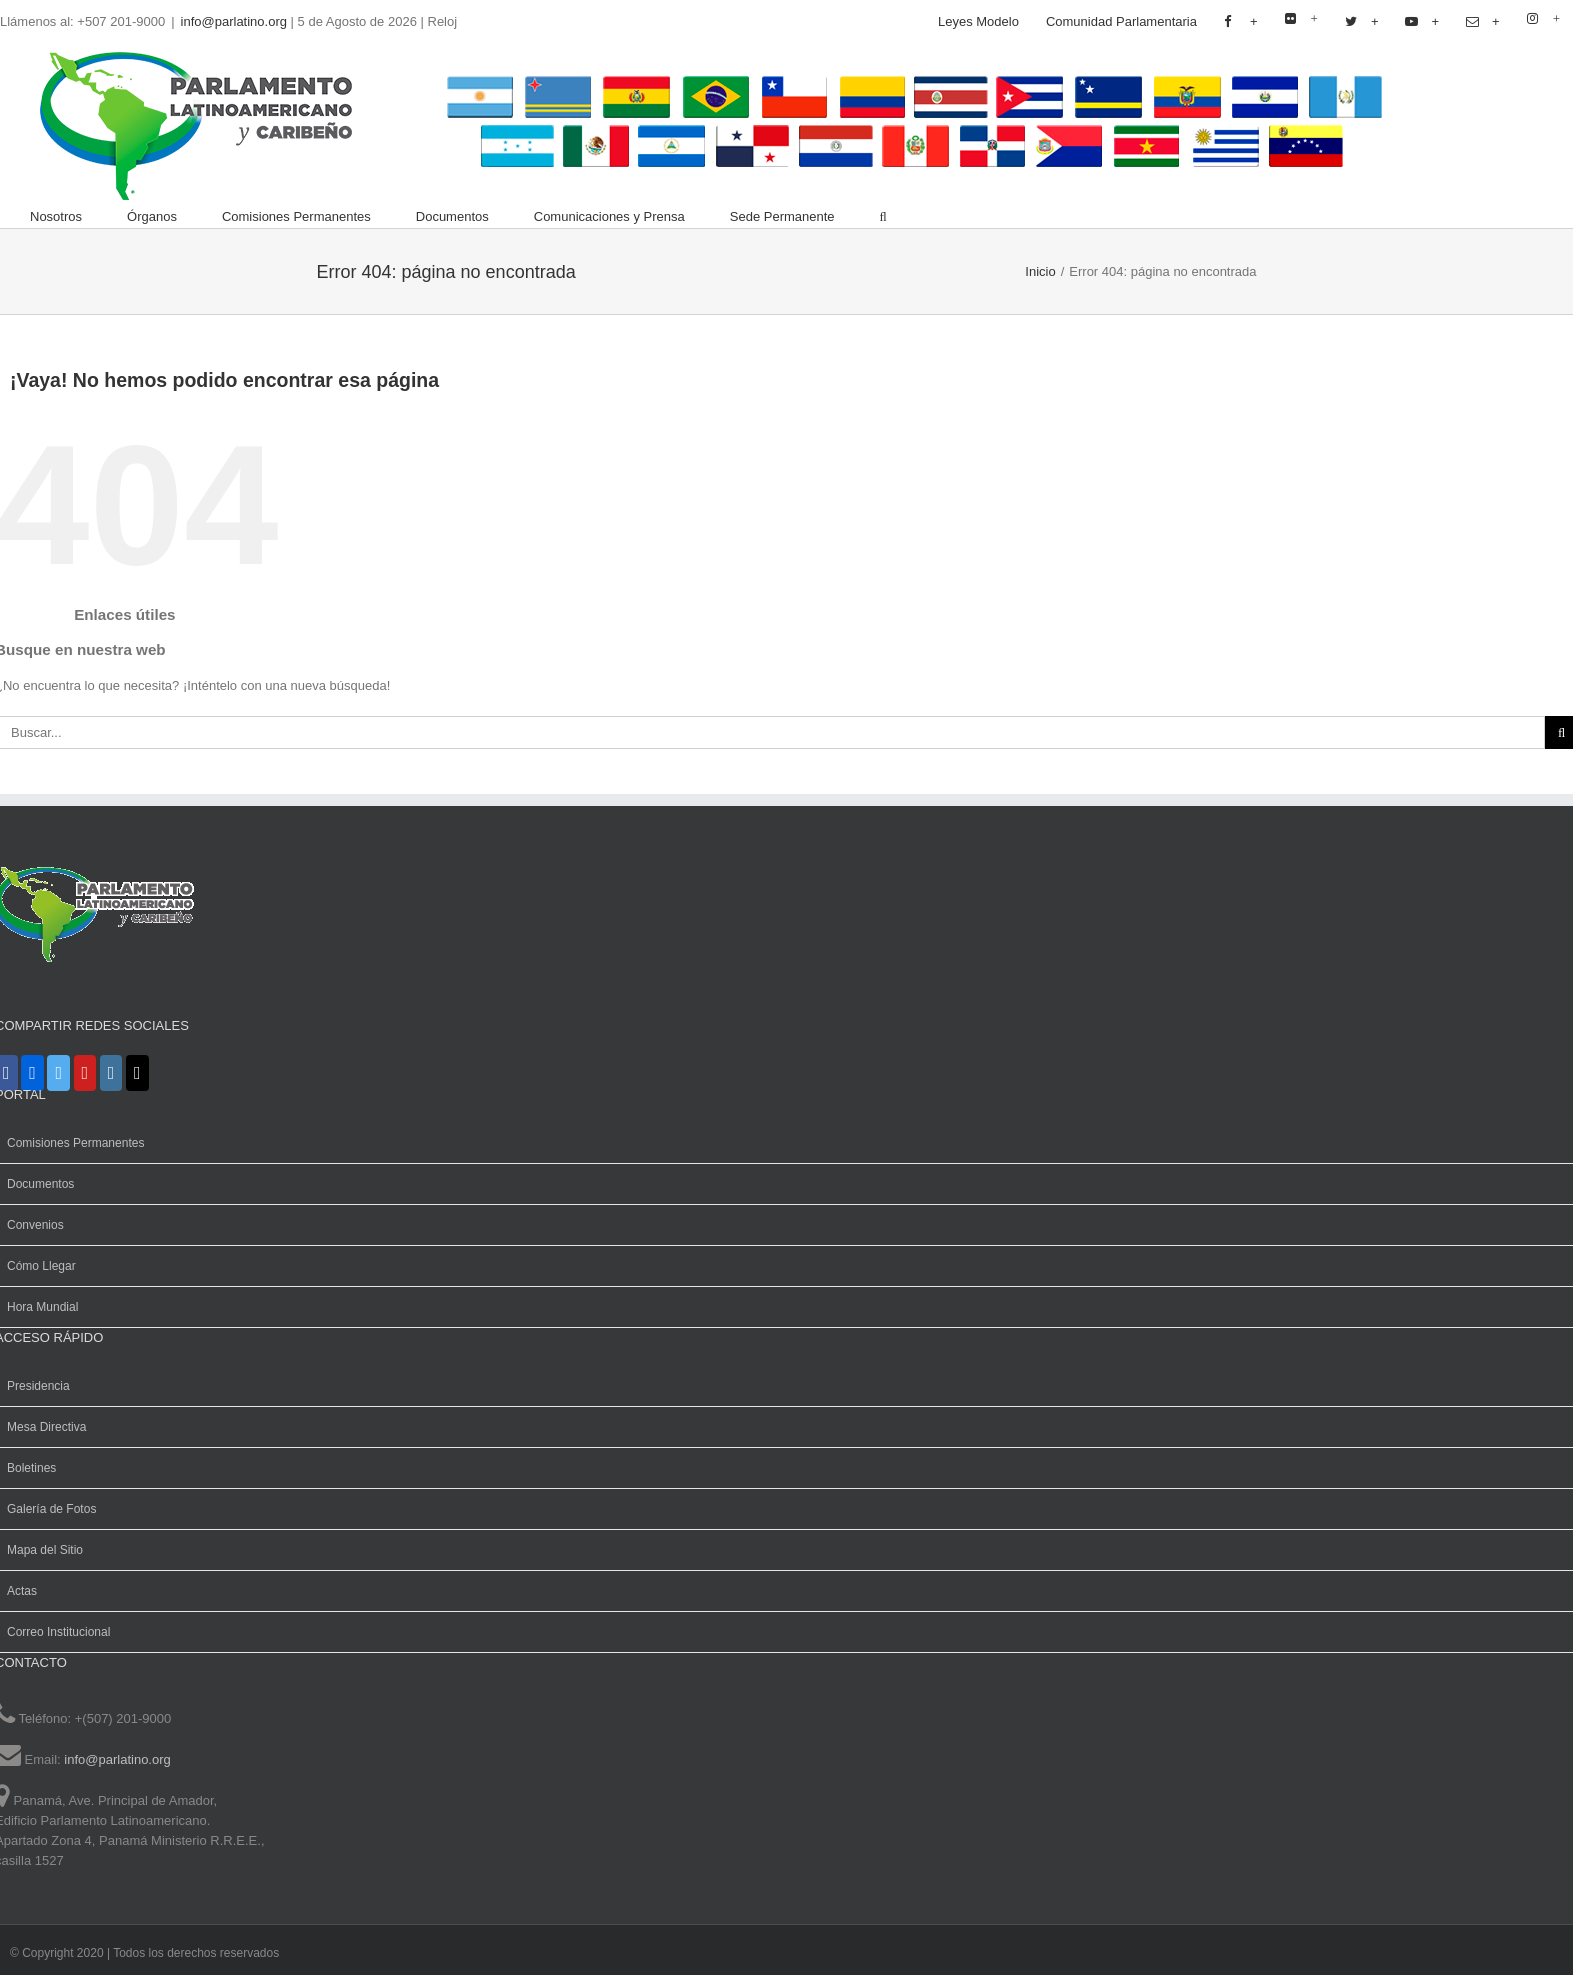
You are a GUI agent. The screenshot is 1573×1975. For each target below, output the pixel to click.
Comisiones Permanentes (75, 1143)
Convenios (35, 1225)
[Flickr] (32, 1073)
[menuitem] (978, 22)
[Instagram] (111, 1073)
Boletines (31, 1468)
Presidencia (38, 1386)
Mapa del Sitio (45, 1550)
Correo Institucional (58, 1632)
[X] (58, 1073)
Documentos (40, 1184)
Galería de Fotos (51, 1509)
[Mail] (137, 1073)
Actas (22, 1591)
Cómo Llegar (41, 1266)
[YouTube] (85, 1073)
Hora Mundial (42, 1307)
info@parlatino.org (234, 21)
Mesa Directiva (46, 1427)
